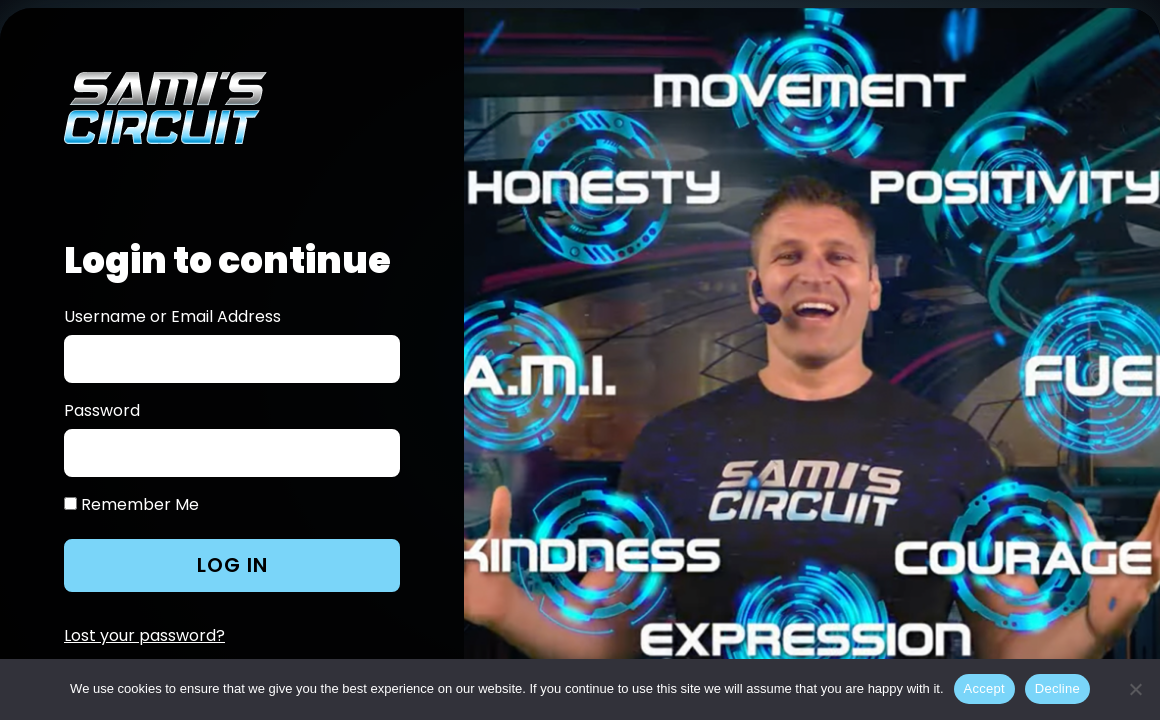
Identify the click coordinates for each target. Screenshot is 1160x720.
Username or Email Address (172, 317)
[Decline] (1135, 689)
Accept (984, 688)
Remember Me (131, 505)
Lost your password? (144, 635)
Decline (1057, 688)
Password (102, 411)
